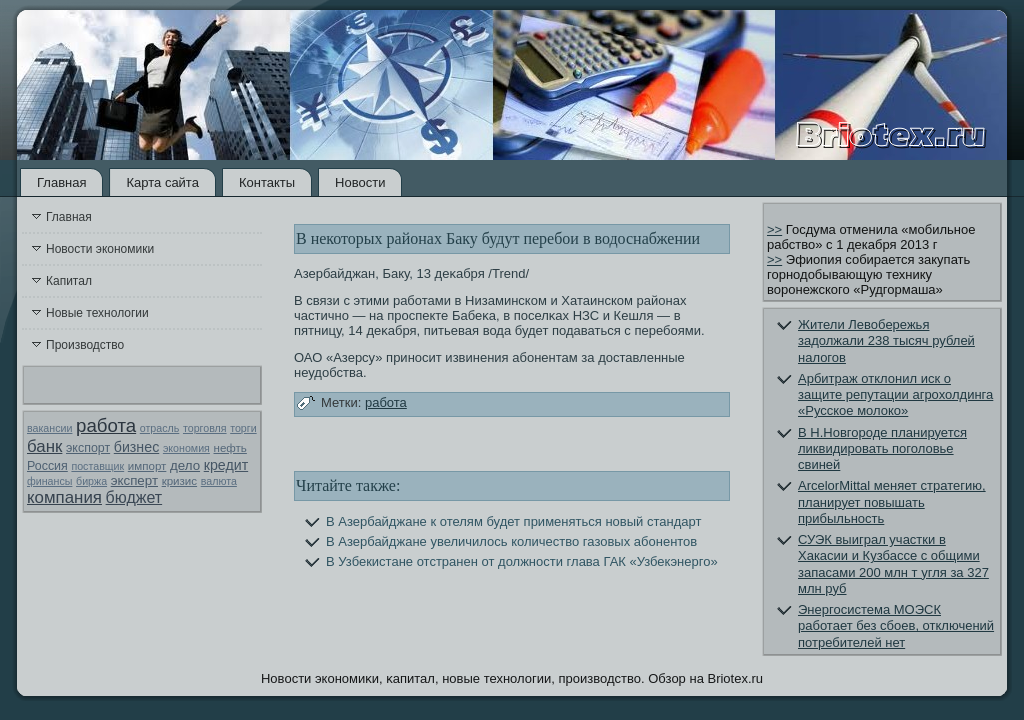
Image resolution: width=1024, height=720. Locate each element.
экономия (186, 448)
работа (106, 425)
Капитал (69, 281)
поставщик (97, 466)
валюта (219, 481)
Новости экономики (100, 249)
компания (64, 497)
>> (774, 229)
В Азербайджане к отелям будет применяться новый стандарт (513, 521)
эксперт (134, 480)
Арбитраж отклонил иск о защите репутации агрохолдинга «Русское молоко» (895, 395)
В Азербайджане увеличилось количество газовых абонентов (511, 541)
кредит (226, 465)
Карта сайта (162, 182)
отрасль (160, 428)
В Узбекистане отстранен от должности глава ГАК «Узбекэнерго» (522, 561)
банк (44, 446)
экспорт (88, 448)
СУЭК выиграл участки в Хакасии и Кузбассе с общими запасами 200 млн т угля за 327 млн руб (893, 564)
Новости (360, 182)
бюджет (134, 497)
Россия (47, 466)
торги (243, 428)
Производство (85, 345)
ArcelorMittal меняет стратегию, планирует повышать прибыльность (892, 502)
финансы (49, 481)
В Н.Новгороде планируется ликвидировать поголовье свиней (882, 449)
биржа (91, 481)
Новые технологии (97, 313)
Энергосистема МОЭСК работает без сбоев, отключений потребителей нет (896, 626)
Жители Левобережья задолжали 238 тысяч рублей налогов (886, 341)
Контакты (267, 182)
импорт (147, 466)
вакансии (49, 428)
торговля (205, 428)
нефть (230, 448)
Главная (61, 182)
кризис (179, 481)
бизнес (136, 447)
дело (185, 465)
